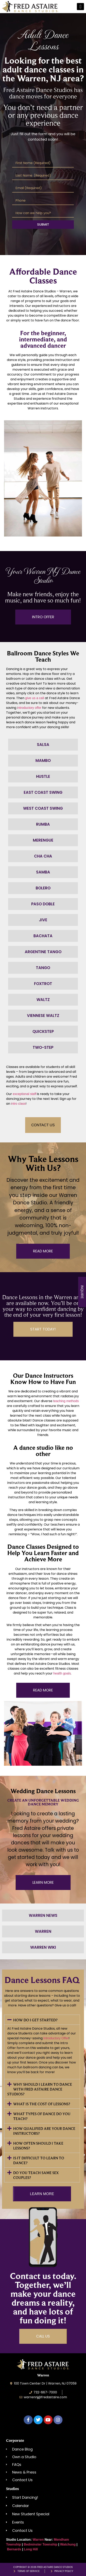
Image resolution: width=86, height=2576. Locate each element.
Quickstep (43, 1031)
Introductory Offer (56, 2038)
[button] (42, 2020)
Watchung (68, 2544)
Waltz (43, 999)
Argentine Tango (43, 952)
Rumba (43, 824)
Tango (43, 968)
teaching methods (66, 1401)
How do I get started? (35, 2020)
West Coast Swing (43, 808)
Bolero (43, 888)
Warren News (43, 1915)
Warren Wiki (43, 1947)
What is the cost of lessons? (41, 2104)
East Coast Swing (43, 792)
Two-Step (43, 1047)
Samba (43, 872)
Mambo (43, 760)
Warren (43, 1931)
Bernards (14, 2549)
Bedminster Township (40, 2544)
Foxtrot (43, 983)
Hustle (43, 776)
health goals (62, 1673)
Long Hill (31, 2549)
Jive (43, 920)
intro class (18, 1103)
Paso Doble (43, 904)
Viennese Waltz (43, 1015)
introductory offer (29, 707)
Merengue (43, 840)
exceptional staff (24, 1094)
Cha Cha (43, 856)
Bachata (43, 936)
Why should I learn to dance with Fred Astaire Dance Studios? (39, 2089)
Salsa (43, 744)
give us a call (34, 698)
